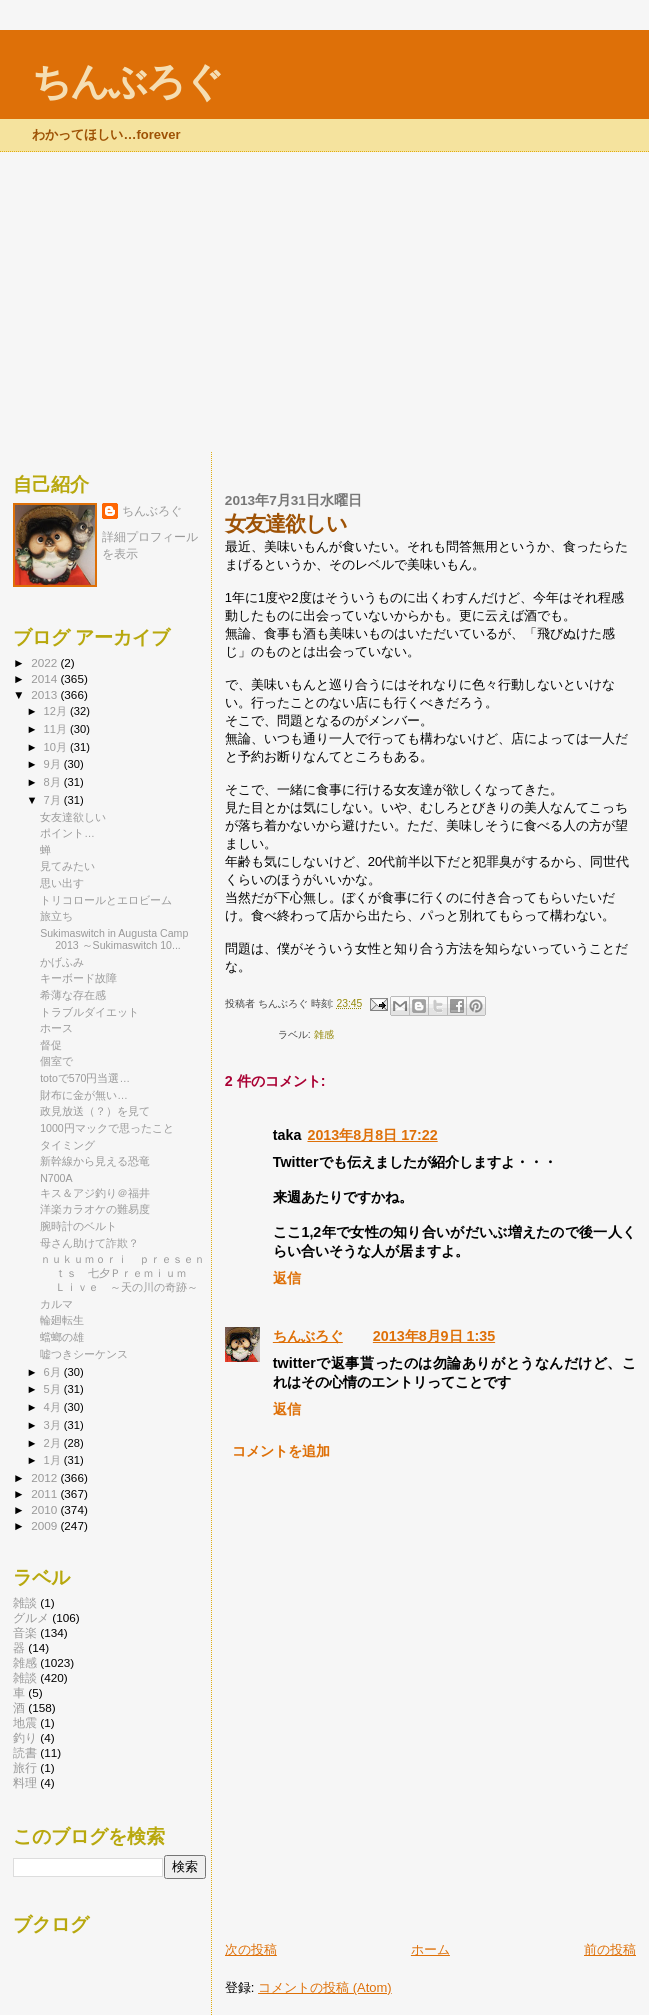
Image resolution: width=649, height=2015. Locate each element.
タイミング (67, 1145)
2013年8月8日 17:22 (372, 1135)
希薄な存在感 (73, 995)
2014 (45, 678)
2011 (45, 1493)
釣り (25, 1737)
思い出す (62, 883)
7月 (54, 800)
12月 (57, 711)
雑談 (25, 1602)
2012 (45, 1477)
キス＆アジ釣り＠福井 (95, 1193)
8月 (54, 782)
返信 (287, 1278)
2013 (45, 694)
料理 (25, 1782)
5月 (54, 1389)
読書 (25, 1752)
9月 (54, 764)
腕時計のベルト (78, 1226)
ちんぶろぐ (127, 81)
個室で (56, 1061)
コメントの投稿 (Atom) (325, 1987)
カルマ (56, 1304)
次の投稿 (251, 1949)
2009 (45, 1525)
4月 (54, 1407)
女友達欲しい (73, 817)
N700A (56, 1178)
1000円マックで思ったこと (107, 1128)
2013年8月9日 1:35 (434, 1336)
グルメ (31, 1617)
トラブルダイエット (89, 1012)
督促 (51, 1045)
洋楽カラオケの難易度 (95, 1209)
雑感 (324, 1034)
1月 (54, 1460)
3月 (54, 1425)
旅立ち (56, 916)
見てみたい (67, 866)
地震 (25, 1722)
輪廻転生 (62, 1320)
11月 (57, 729)
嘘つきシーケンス (84, 1354)
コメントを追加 (281, 1451)
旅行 (25, 1767)
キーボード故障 (78, 978)
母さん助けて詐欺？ (89, 1243)
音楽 (25, 1632)
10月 (57, 747)
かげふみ (62, 962)
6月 (54, 1372)
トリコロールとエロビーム (106, 900)
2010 (45, 1509)
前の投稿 (610, 1949)
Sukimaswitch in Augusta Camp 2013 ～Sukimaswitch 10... (114, 939)
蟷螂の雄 (62, 1337)
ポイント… (67, 833)
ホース (56, 1028)
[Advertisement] (324, 302)
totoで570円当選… (85, 1078)
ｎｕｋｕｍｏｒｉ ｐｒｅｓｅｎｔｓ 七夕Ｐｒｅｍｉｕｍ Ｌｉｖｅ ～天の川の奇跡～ (122, 1273)
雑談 (25, 1677)
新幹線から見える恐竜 (95, 1161)
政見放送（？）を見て (95, 1111)
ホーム (430, 1949)
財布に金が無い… (84, 1095)
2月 (54, 1443)
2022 (45, 662)
